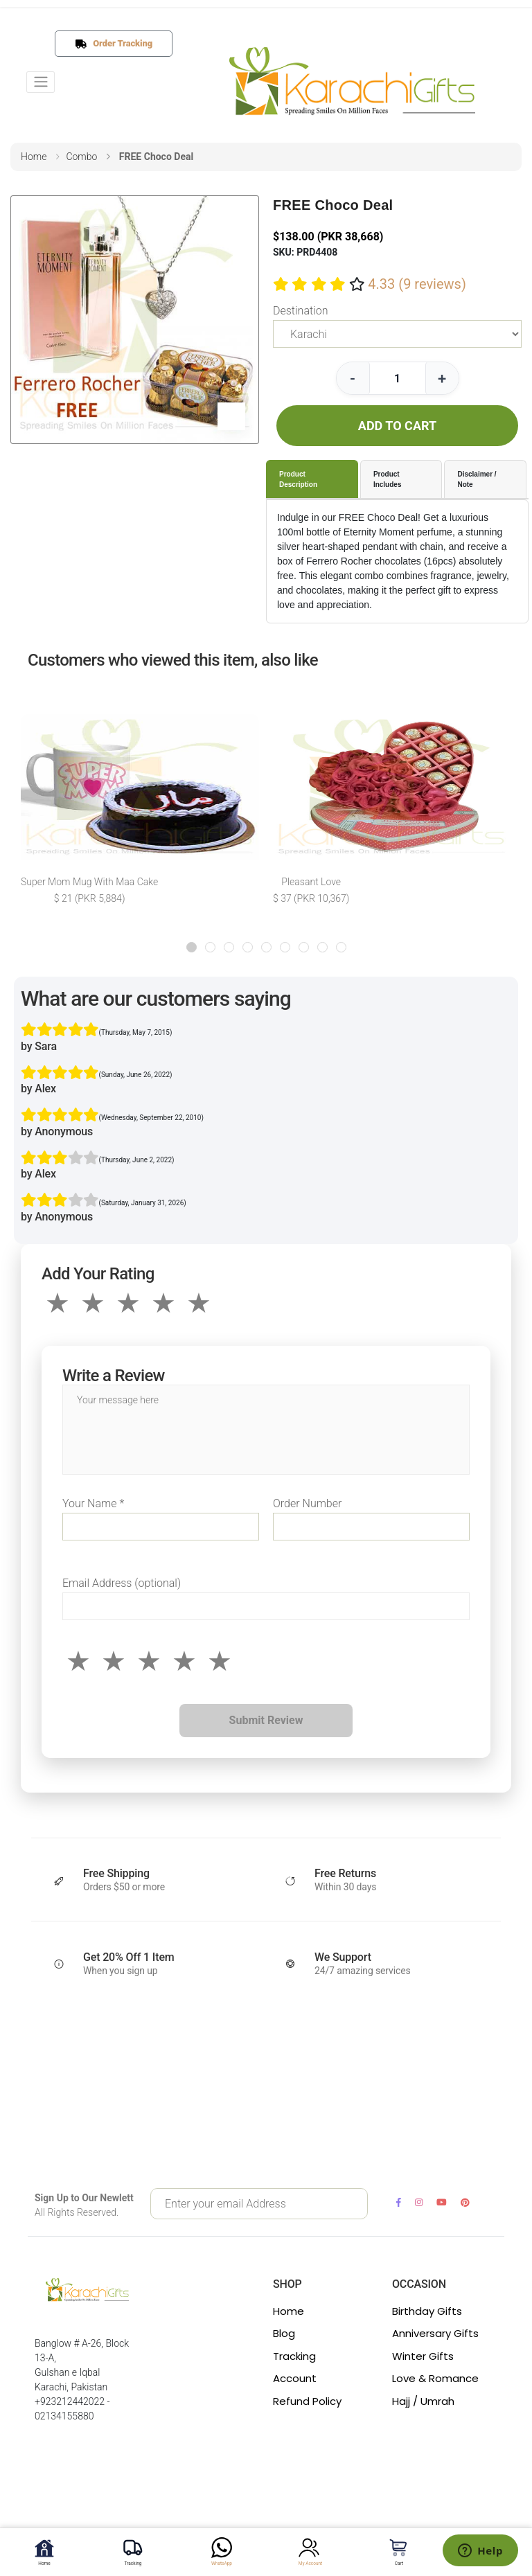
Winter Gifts (423, 2356)
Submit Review (266, 1720)
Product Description (298, 479)
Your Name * (93, 1503)
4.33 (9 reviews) (417, 284)
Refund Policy (307, 2401)
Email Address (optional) (121, 1583)
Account (295, 2378)
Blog (284, 2333)
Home (288, 2311)
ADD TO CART (397, 425)
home (33, 156)
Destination (300, 310)
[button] (191, 947)
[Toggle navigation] (40, 82)
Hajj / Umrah (423, 2401)
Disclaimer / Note (476, 479)
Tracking (294, 2356)
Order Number (307, 1503)
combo (81, 156)
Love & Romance (435, 2378)
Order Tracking (119, 43)
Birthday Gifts (427, 2311)
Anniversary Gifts (435, 2333)
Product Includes (387, 479)
